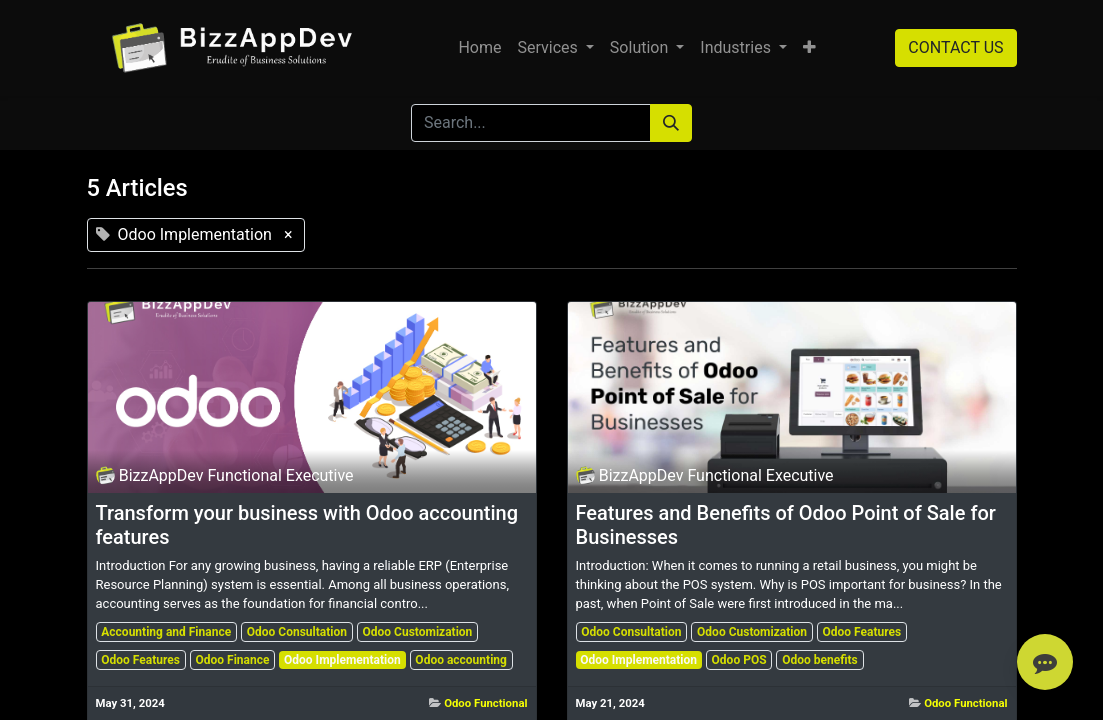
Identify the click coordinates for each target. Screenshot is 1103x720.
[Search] (671, 123)
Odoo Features (140, 660)
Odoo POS (739, 660)
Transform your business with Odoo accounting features (307, 525)
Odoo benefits (820, 660)
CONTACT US (955, 47)
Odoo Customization (418, 632)
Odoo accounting (461, 660)
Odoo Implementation (342, 660)
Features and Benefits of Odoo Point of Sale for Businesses (786, 525)
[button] (809, 48)
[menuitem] (479, 48)
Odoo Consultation (297, 632)
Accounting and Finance (166, 632)
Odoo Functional (485, 703)
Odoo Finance (233, 660)
